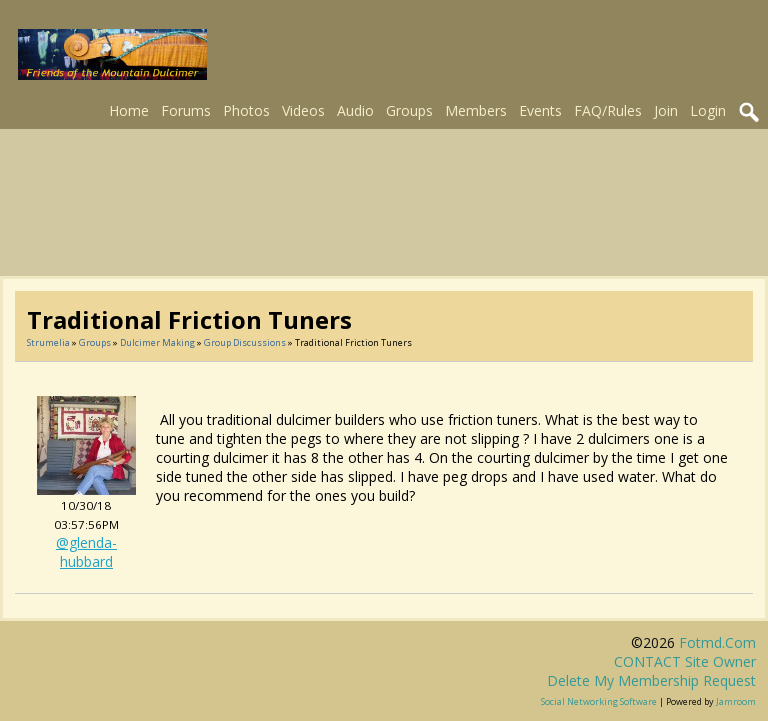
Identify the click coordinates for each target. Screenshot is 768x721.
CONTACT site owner (685, 661)
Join (666, 110)
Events (540, 110)
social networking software (599, 701)
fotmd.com (717, 642)
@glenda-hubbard (86, 552)
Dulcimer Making (157, 342)
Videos (303, 110)
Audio (355, 110)
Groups (409, 110)
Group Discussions (245, 342)
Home (129, 110)
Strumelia (48, 342)
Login (708, 110)
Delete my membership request (651, 680)
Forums (186, 110)
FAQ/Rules (608, 110)
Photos (246, 110)
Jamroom (736, 701)
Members (476, 110)
